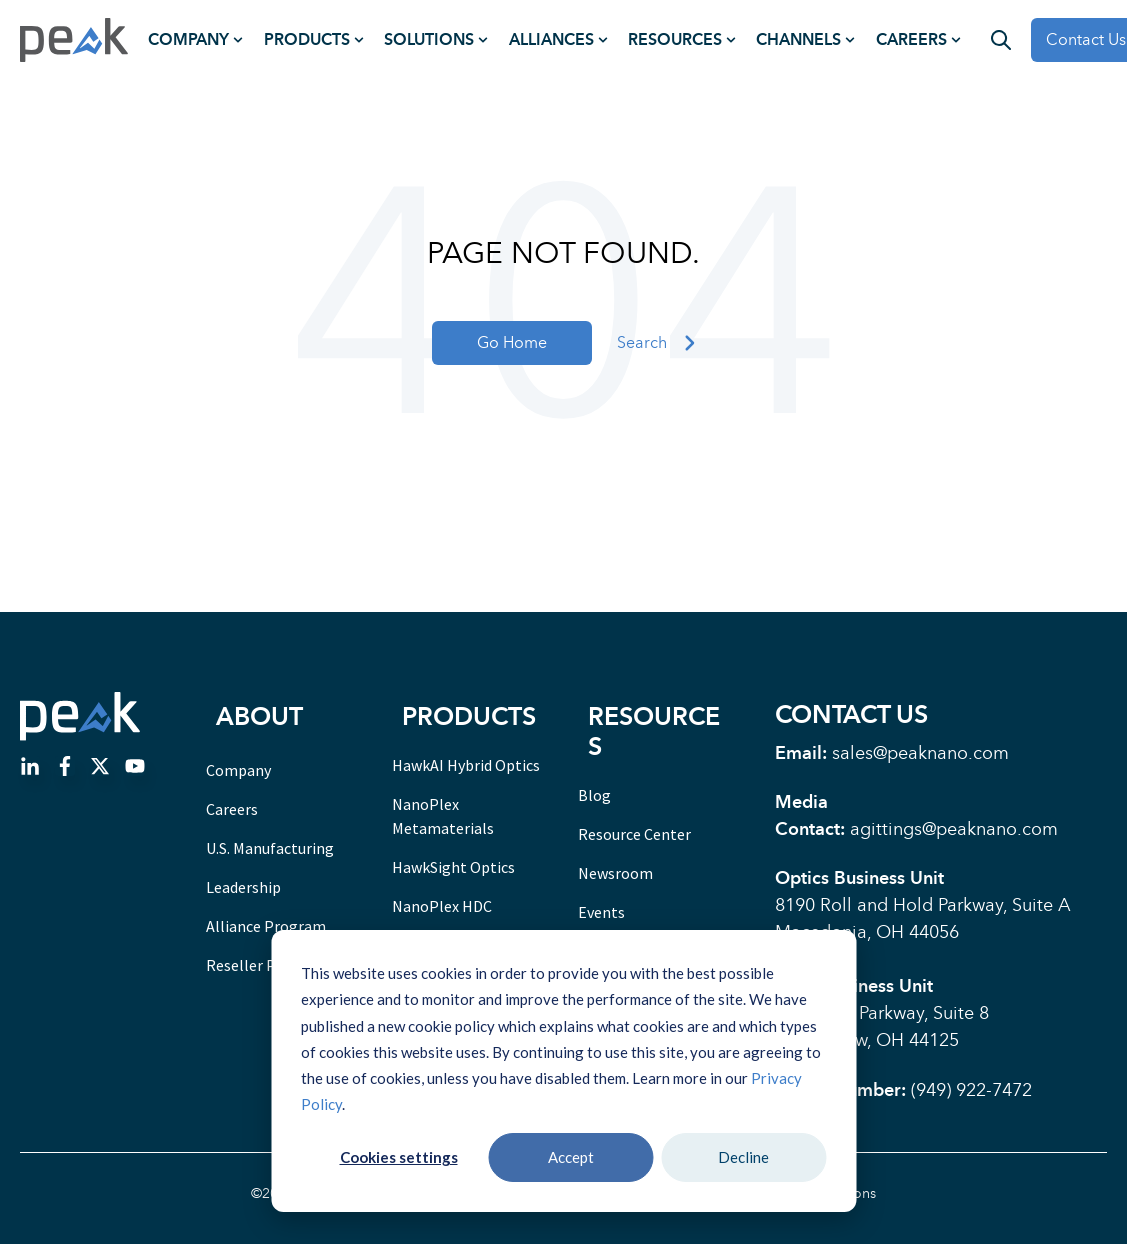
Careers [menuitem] (911, 39)
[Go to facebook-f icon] (65, 770)
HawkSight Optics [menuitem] (453, 867)
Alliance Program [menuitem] (266, 926)
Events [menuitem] (601, 912)
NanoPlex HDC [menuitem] (442, 906)
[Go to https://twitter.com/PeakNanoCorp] (100, 770)
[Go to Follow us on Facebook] (135, 770)
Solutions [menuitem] (429, 39)
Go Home (512, 342)
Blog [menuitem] (594, 795)
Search (656, 343)
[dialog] (563, 1071)
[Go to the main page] (74, 40)
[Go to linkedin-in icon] (30, 770)
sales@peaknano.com (920, 753)
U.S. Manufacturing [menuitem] (270, 848)
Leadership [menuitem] (243, 887)
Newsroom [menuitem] (615, 873)
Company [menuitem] (188, 39)
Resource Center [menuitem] (634, 834)
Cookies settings (399, 1157)
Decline (743, 1157)
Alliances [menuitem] (551, 39)
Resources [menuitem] (675, 39)
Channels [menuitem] (798, 39)
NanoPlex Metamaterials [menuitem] (443, 816)
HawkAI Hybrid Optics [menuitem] (466, 765)
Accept (571, 1157)
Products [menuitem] (307, 39)
